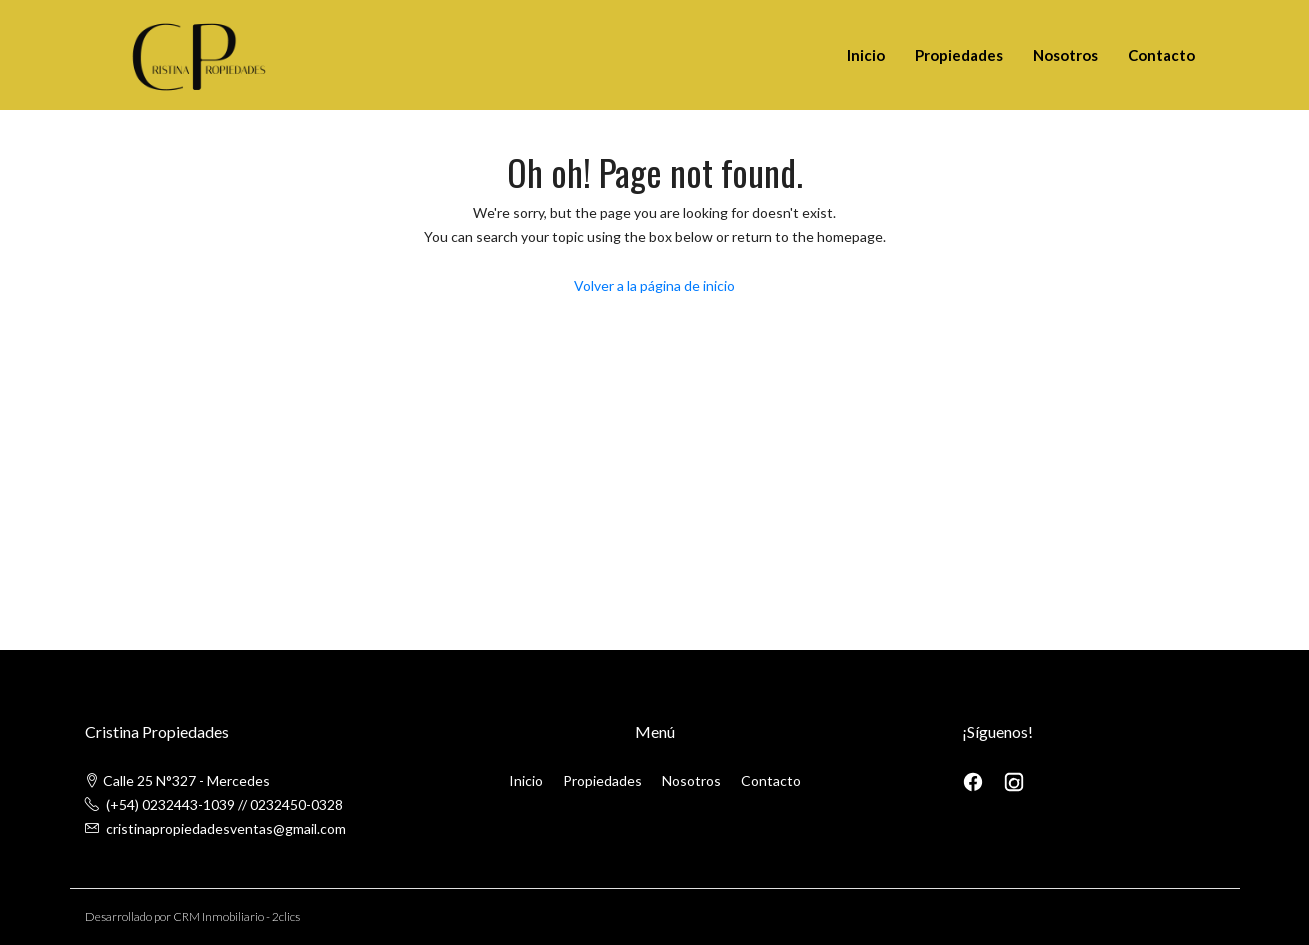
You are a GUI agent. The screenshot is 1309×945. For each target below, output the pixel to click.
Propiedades (959, 55)
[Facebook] (974, 780)
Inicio (866, 55)
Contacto (1161, 55)
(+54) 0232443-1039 (170, 804)
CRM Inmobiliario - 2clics (236, 916)
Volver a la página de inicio (654, 285)
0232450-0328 (296, 804)
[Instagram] (1014, 780)
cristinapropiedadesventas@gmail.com (226, 828)
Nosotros (1065, 55)
